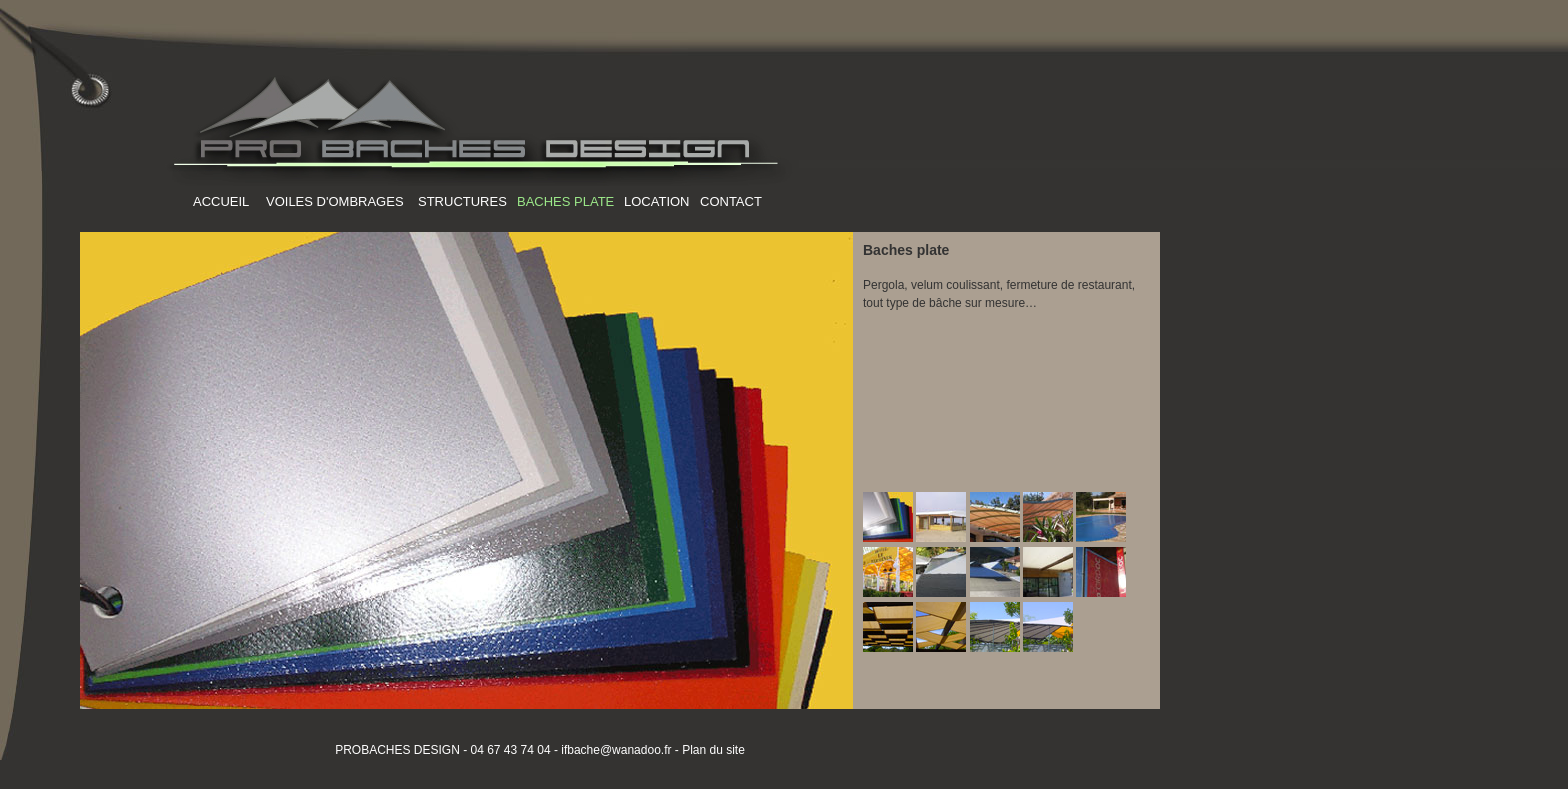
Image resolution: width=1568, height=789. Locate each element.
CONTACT (731, 201)
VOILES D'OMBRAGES (335, 201)
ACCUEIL (221, 201)
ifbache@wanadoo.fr (615, 750)
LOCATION (657, 201)
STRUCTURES (462, 201)
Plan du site (713, 750)
